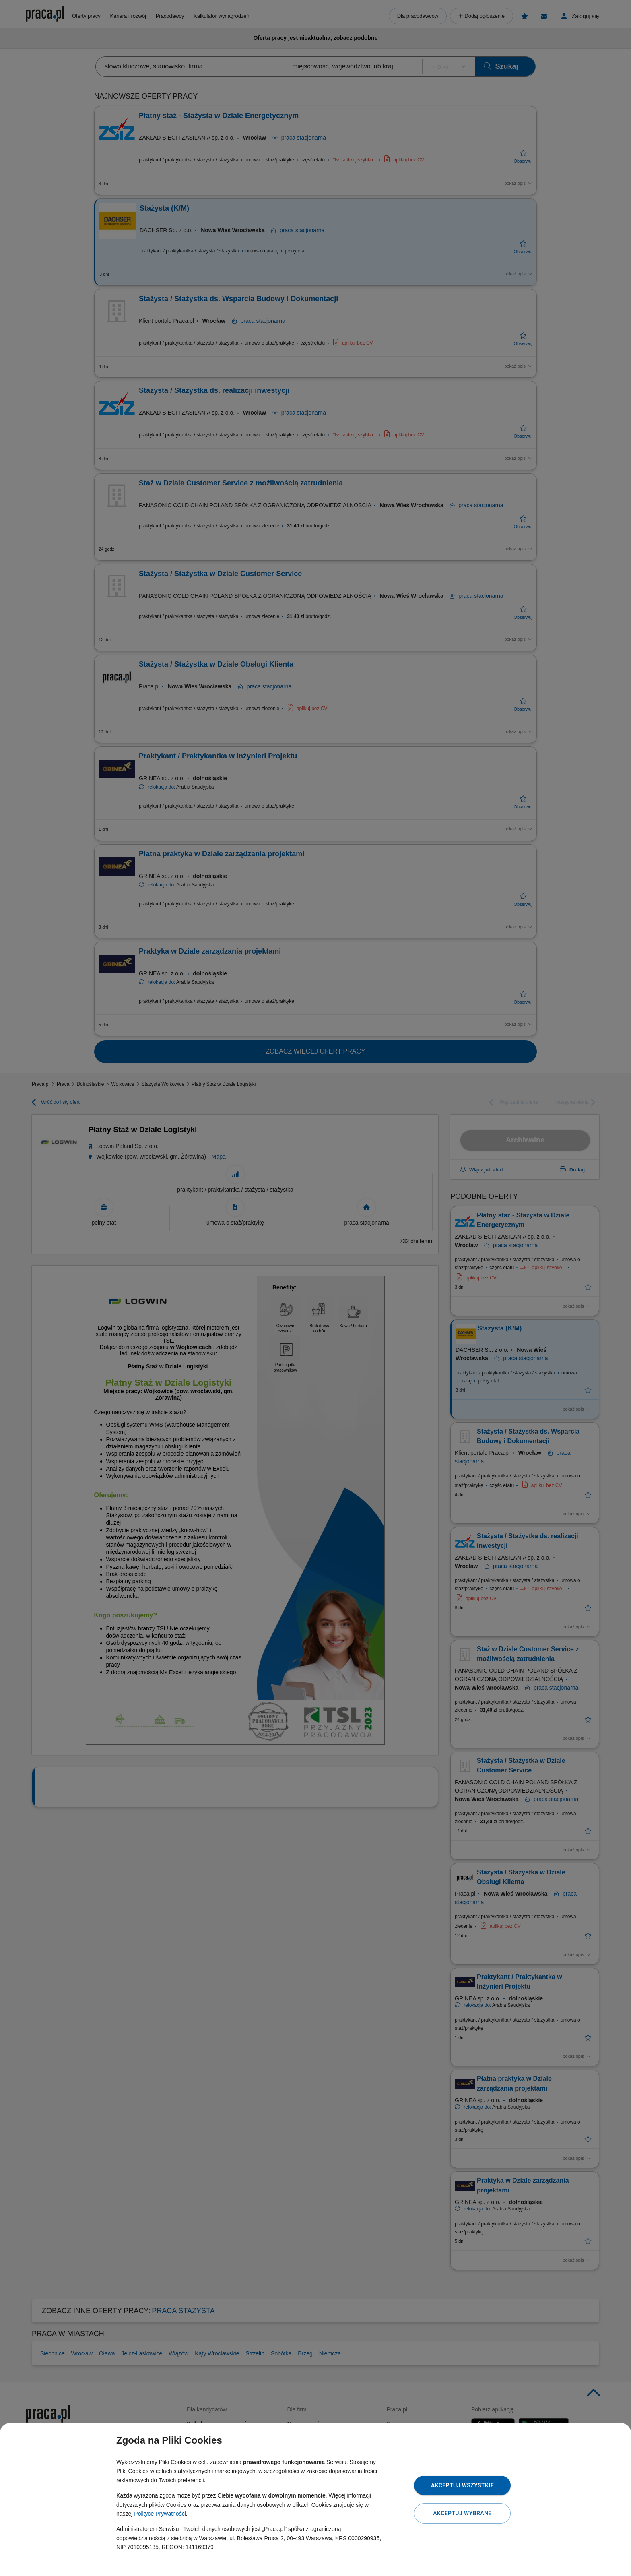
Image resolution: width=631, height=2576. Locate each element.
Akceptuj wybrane (462, 2513)
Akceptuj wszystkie (462, 2485)
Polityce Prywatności (160, 2513)
